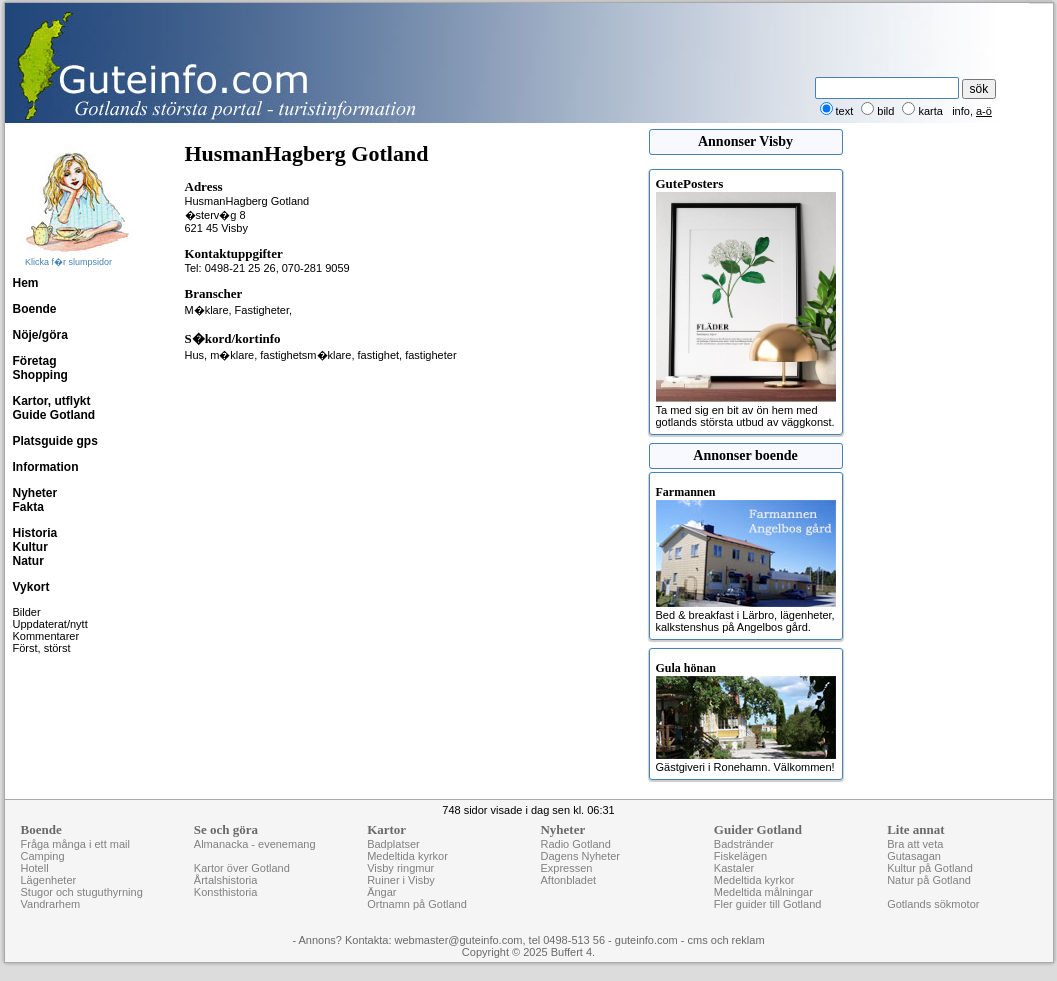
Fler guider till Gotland (768, 904)
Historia (35, 533)
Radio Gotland (575, 844)
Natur (28, 561)
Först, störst (42, 648)
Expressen (566, 868)
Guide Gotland (54, 415)
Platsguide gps (55, 441)
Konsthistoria (226, 892)
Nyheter (35, 493)
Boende (35, 309)
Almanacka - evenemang (255, 844)
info (961, 111)
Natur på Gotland (929, 880)
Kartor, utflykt (52, 401)
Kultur (30, 547)
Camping (43, 856)
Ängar (381, 892)
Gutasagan (914, 856)
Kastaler (734, 868)
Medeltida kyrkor (407, 856)
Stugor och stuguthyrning (82, 892)
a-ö (984, 111)
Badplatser (393, 844)
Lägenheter (49, 880)
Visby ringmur (400, 868)
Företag (35, 361)
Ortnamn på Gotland (417, 904)
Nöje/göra (40, 335)
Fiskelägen (740, 856)
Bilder (27, 612)
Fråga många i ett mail (75, 844)
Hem (26, 283)
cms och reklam (726, 940)
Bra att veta (915, 844)
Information (46, 467)
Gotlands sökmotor (933, 904)
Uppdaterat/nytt (50, 624)
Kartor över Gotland (242, 868)
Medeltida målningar (763, 892)
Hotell (35, 868)
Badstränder (744, 844)
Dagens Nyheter (580, 856)
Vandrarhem (51, 904)
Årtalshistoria (226, 880)
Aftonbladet (568, 880)
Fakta (28, 507)
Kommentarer (46, 636)
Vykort (31, 587)
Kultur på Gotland (930, 868)
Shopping (40, 375)
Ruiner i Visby (401, 880)
